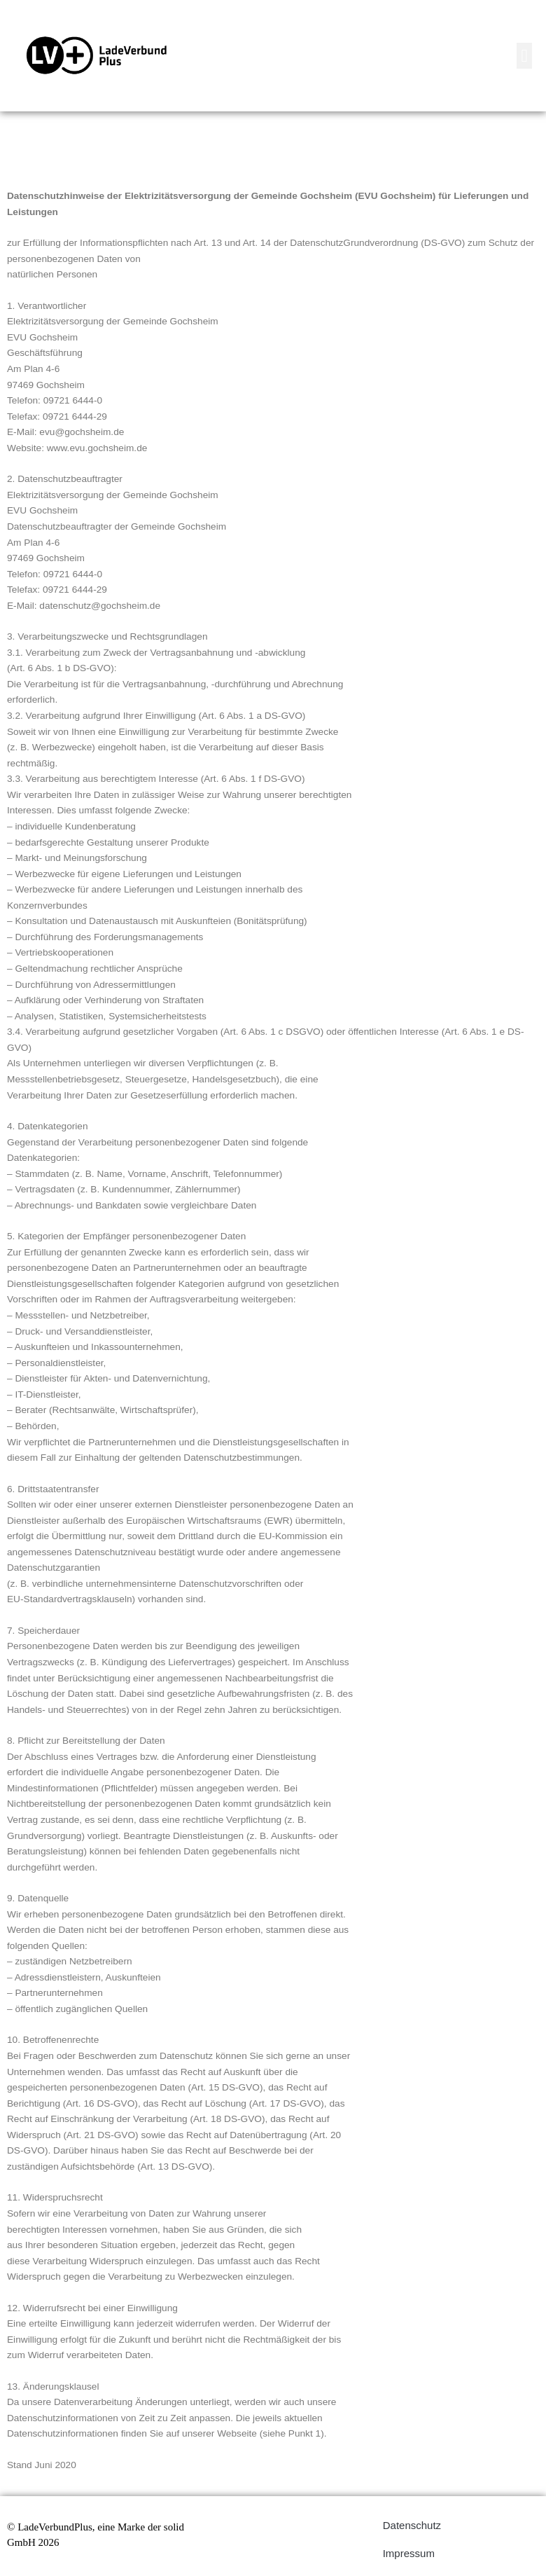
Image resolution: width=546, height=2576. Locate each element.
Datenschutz (412, 2525)
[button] (524, 56)
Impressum (409, 2553)
